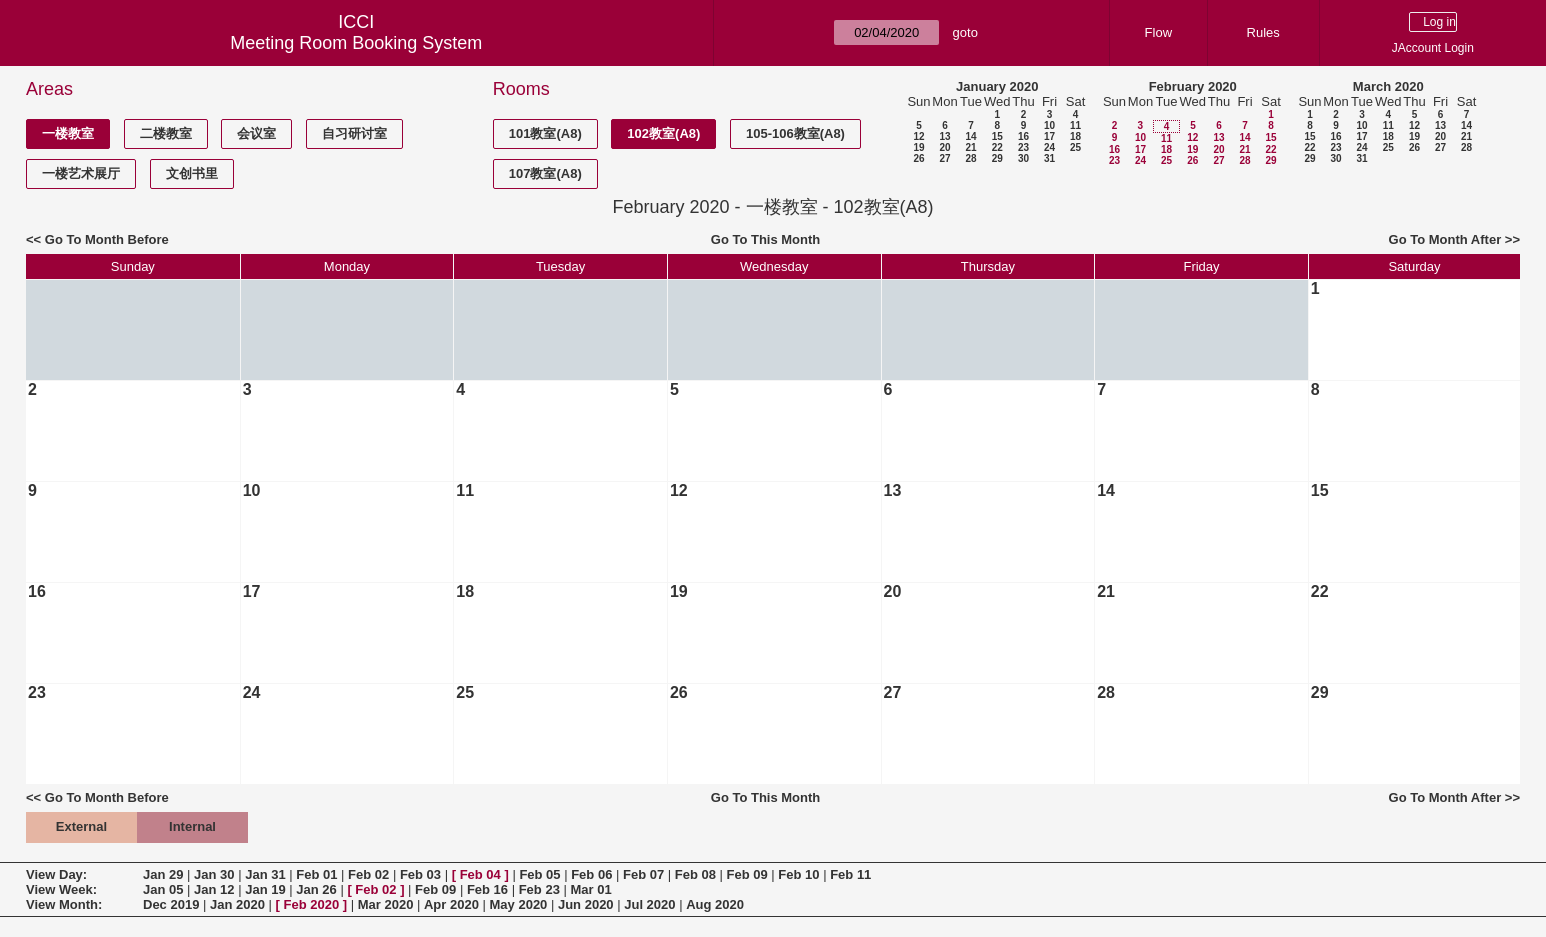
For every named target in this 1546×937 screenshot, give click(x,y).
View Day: (56, 874)
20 (944, 147)
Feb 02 (368, 874)
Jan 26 (316, 889)
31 (1049, 158)
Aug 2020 (715, 904)
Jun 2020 (586, 904)
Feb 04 (480, 874)
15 (997, 136)
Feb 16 (487, 889)
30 (1023, 158)
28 (970, 158)
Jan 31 (265, 874)
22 (997, 147)
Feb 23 (539, 889)
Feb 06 (591, 874)
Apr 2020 (451, 904)
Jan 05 (163, 889)
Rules (1263, 32)
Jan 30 (214, 874)
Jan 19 (265, 889)
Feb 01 (316, 874)
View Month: (64, 904)
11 (1075, 125)
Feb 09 (747, 874)
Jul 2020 (649, 904)
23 (1023, 147)
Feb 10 (798, 874)
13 (944, 136)
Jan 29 (163, 874)
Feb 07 (643, 874)
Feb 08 (695, 874)
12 (918, 136)
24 (1049, 147)
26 (918, 158)
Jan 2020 (237, 904)
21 (970, 147)
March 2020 (1388, 86)
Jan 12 (214, 889)
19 (918, 147)
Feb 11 (850, 874)
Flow (1158, 32)
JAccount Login (1433, 48)
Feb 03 (420, 874)
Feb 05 (539, 874)
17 (1049, 136)
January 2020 (997, 86)
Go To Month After (1445, 239)
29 (997, 158)
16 (1023, 136)
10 (1049, 125)
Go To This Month (766, 239)
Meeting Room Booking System (356, 43)
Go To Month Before (107, 239)
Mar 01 (590, 889)
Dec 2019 (171, 904)
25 (1075, 147)
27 (944, 158)
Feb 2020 (312, 904)
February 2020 (1193, 86)
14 (970, 136)
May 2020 (519, 904)
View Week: (61, 889)
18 (1075, 136)
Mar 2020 (386, 904)
